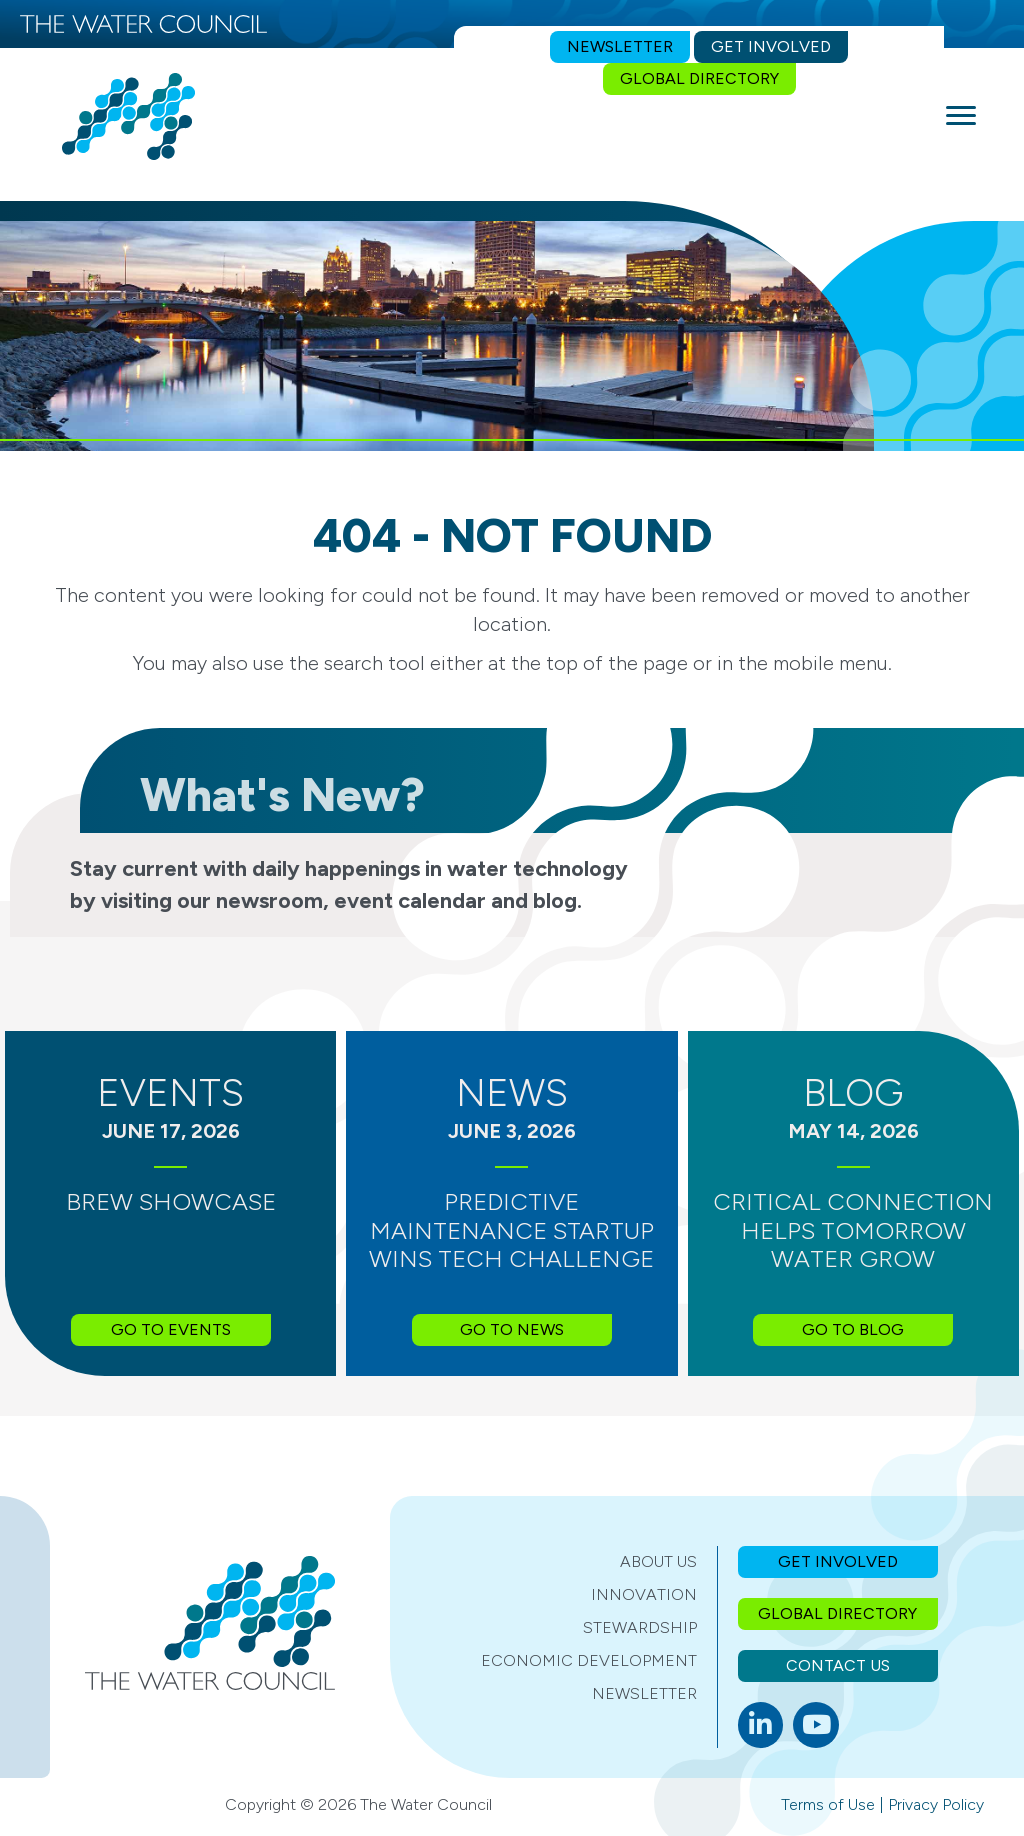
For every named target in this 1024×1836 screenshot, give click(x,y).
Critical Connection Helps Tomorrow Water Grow (853, 1230)
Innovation (644, 1594)
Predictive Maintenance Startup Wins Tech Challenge (511, 1230)
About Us (658, 1561)
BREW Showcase (171, 1201)
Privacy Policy (936, 1804)
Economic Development (589, 1660)
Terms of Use (828, 1804)
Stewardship (640, 1627)
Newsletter (644, 1693)
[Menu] (961, 116)
